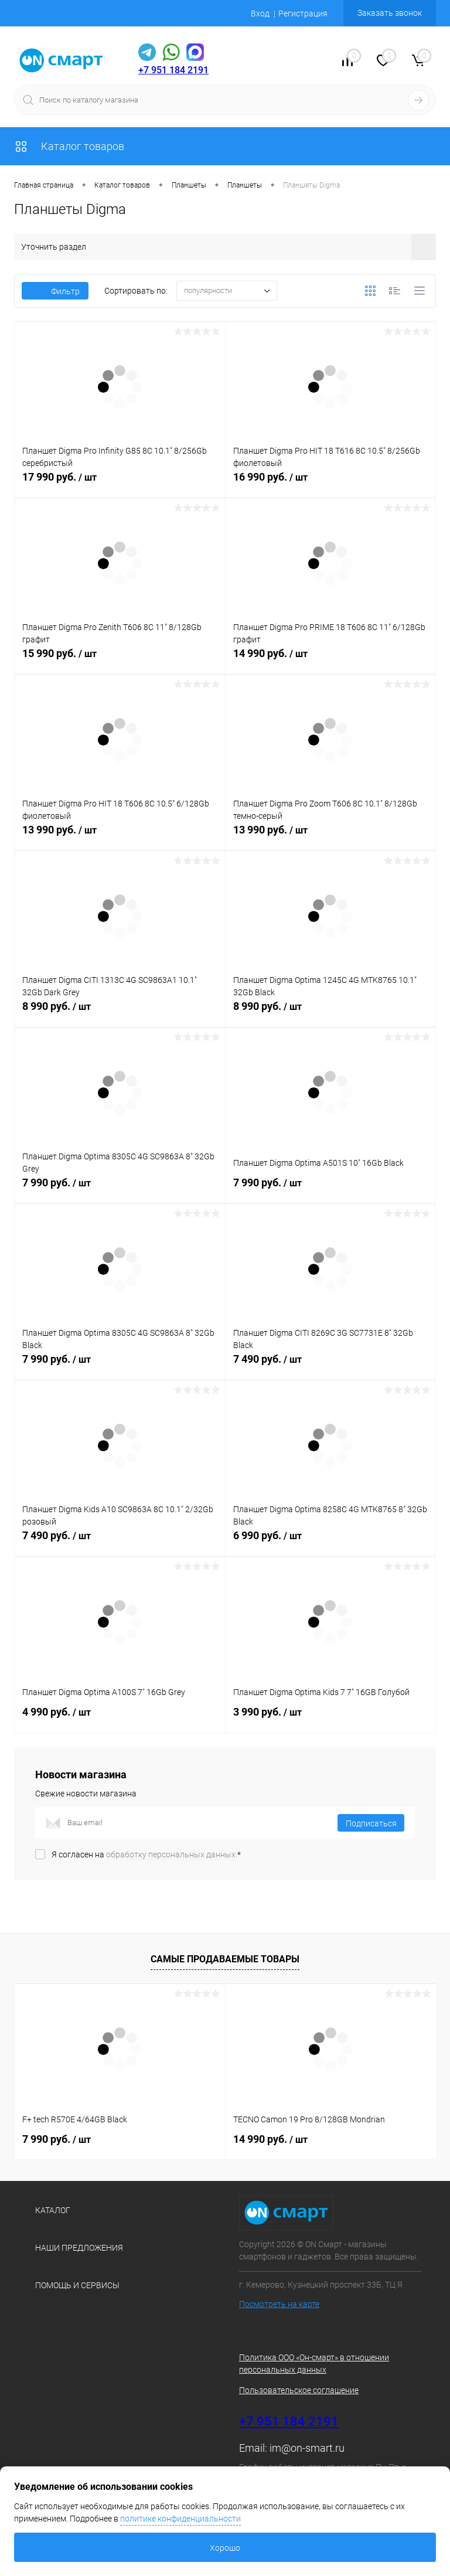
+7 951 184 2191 (173, 70)
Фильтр (55, 291)
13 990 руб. (119, 836)
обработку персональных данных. (171, 1854)
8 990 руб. (119, 1013)
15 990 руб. (119, 660)
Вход (260, 13)
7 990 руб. (119, 1189)
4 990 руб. (119, 1718)
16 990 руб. (330, 483)
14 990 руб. (330, 660)
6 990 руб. (330, 1542)
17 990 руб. (119, 483)
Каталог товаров (69, 146)
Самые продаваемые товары (225, 1959)
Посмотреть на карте (279, 2304)
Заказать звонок (389, 13)
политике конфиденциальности (180, 2518)
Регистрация (303, 13)
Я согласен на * (146, 1854)
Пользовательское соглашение (299, 2390)
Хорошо (225, 2548)
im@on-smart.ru (307, 2448)
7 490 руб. (330, 1366)
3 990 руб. (330, 1718)
